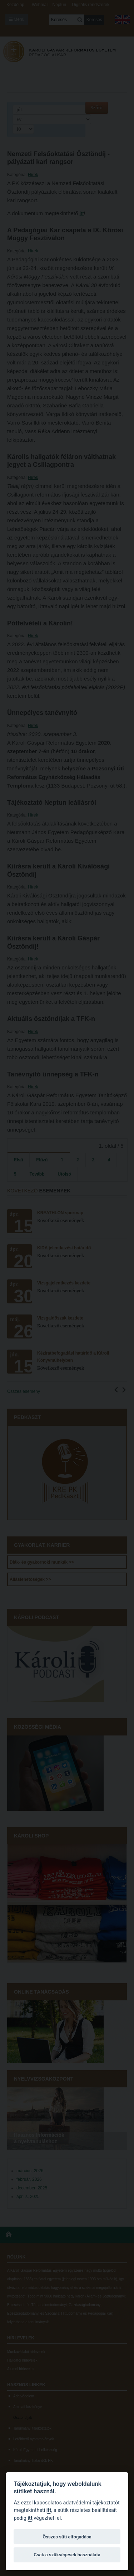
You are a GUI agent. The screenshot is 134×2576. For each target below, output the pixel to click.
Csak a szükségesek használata (67, 2554)
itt (48, 2510)
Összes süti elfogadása (67, 2536)
